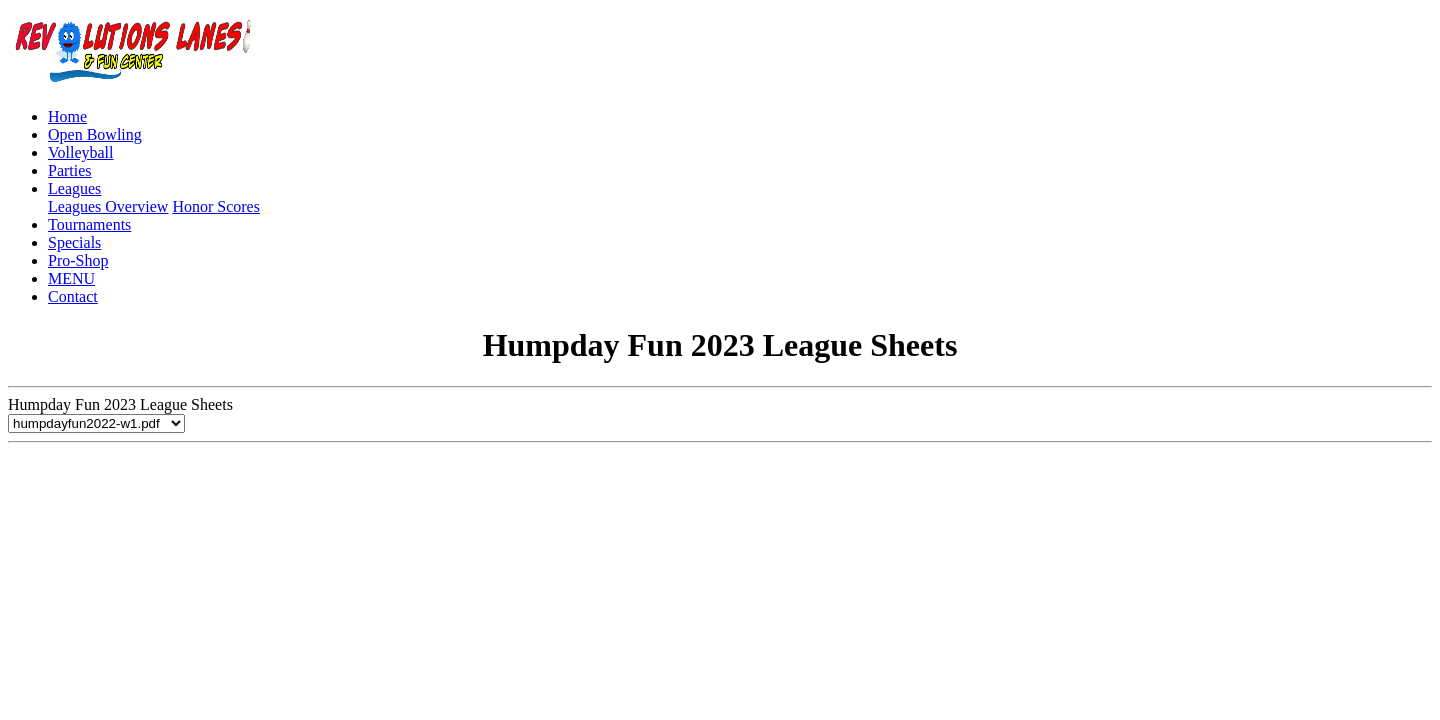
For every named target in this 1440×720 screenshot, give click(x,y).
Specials (74, 242)
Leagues (74, 188)
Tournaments (89, 224)
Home (67, 116)
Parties (70, 170)
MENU (71, 278)
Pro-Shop (78, 260)
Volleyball (80, 152)
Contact (73, 296)
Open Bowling (95, 134)
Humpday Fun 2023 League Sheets (120, 413)
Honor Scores (216, 206)
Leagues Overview (108, 206)
